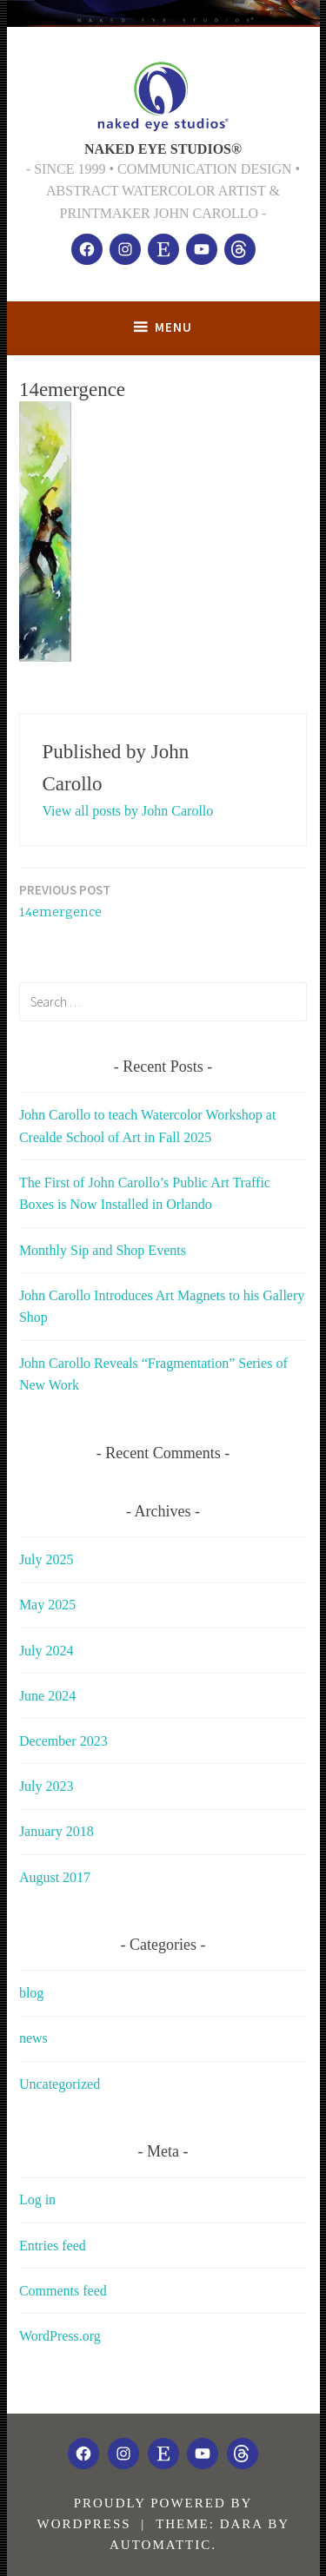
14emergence (64, 900)
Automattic (160, 2545)
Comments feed (63, 2290)
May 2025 (47, 1604)
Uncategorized (59, 2084)
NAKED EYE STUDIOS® (163, 149)
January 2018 (56, 1831)
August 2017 (54, 1877)
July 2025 (46, 1559)
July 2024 (46, 1650)
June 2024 (47, 1695)
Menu (173, 327)
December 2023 (63, 1741)
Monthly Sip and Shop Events (102, 1250)
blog (31, 1992)
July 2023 (46, 1786)
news (33, 2038)
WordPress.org (60, 2335)
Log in (37, 2199)
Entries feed (52, 2245)
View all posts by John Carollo (127, 810)
